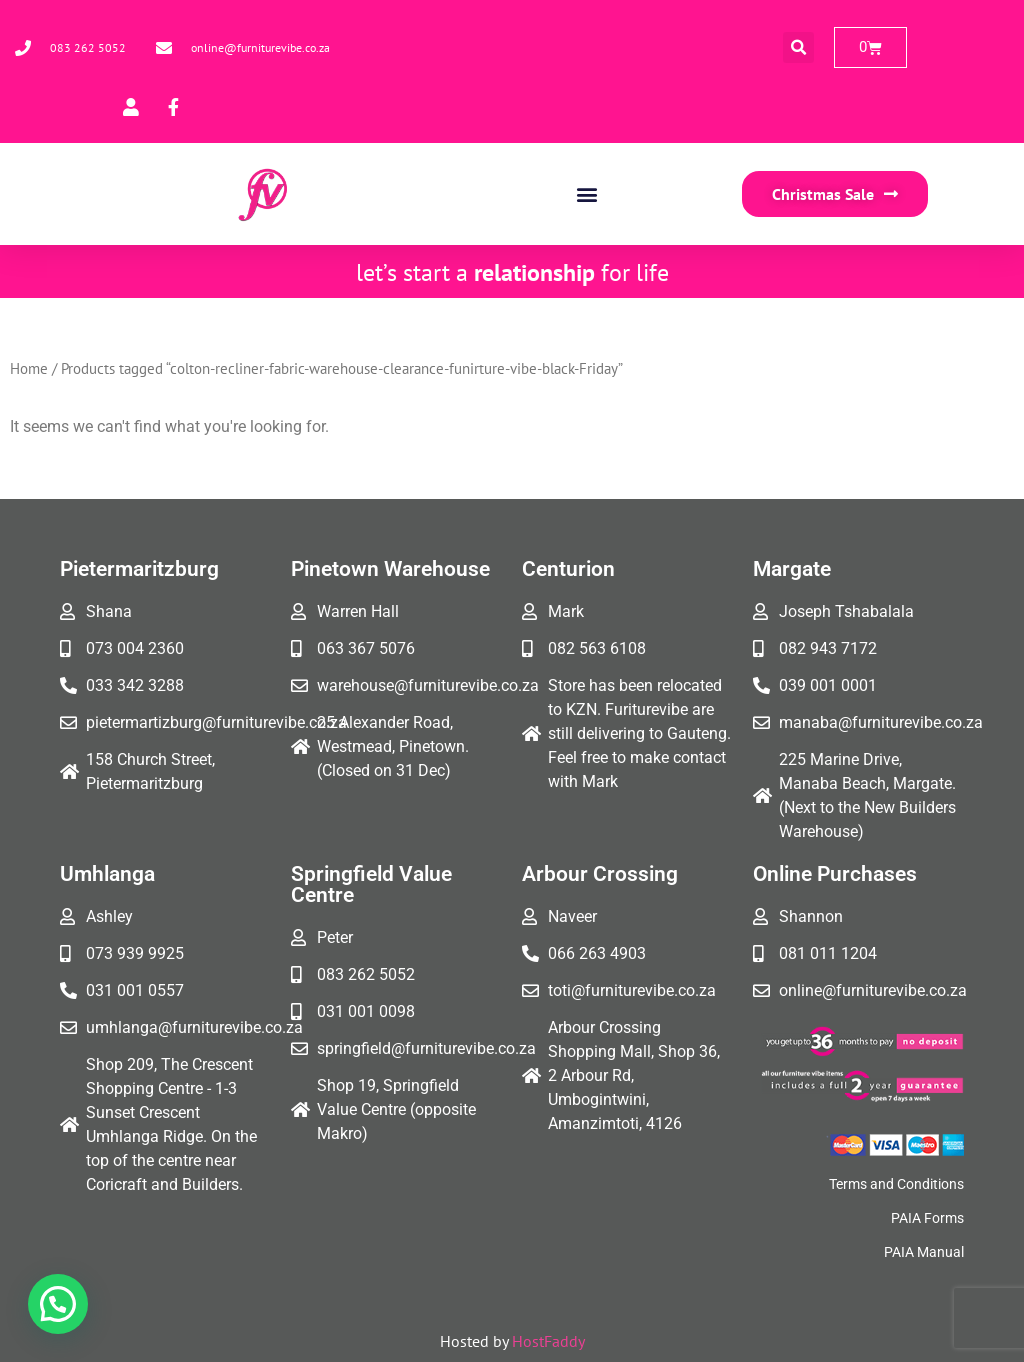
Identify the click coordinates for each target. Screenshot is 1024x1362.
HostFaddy (548, 1341)
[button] (798, 47)
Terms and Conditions (896, 1184)
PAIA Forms (927, 1218)
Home (29, 368)
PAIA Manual (924, 1252)
